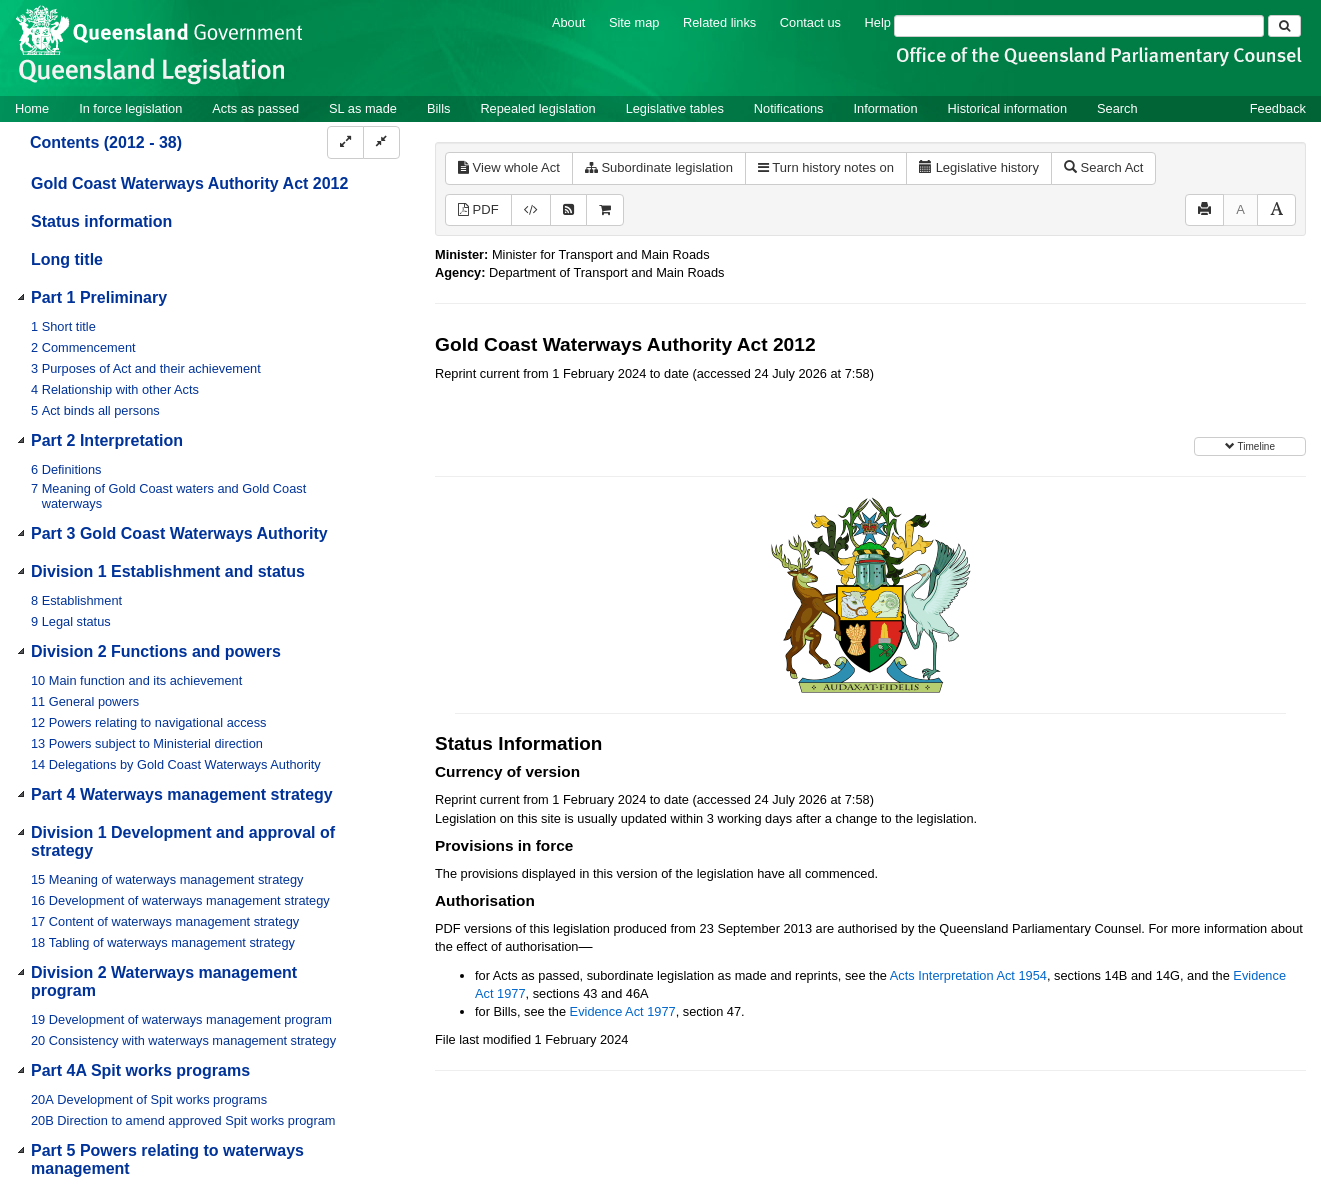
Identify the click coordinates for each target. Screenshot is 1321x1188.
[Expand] (345, 142)
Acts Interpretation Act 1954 (968, 975)
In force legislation (130, 108)
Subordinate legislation (659, 167)
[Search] (1079, 26)
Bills (438, 108)
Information (886, 108)
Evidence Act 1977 (623, 1011)
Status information (101, 221)
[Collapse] (381, 142)
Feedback (1278, 108)
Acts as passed (255, 108)
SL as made (363, 108)
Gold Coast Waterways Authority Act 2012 (189, 183)
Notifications (789, 108)
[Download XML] (531, 210)
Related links (719, 22)
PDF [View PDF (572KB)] (478, 209)
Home (32, 108)
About (568, 22)
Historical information (1007, 108)
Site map (634, 22)
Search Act (1103, 167)
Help (878, 22)
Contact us (810, 22)
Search (1117, 108)
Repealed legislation (537, 108)
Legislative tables (675, 108)
